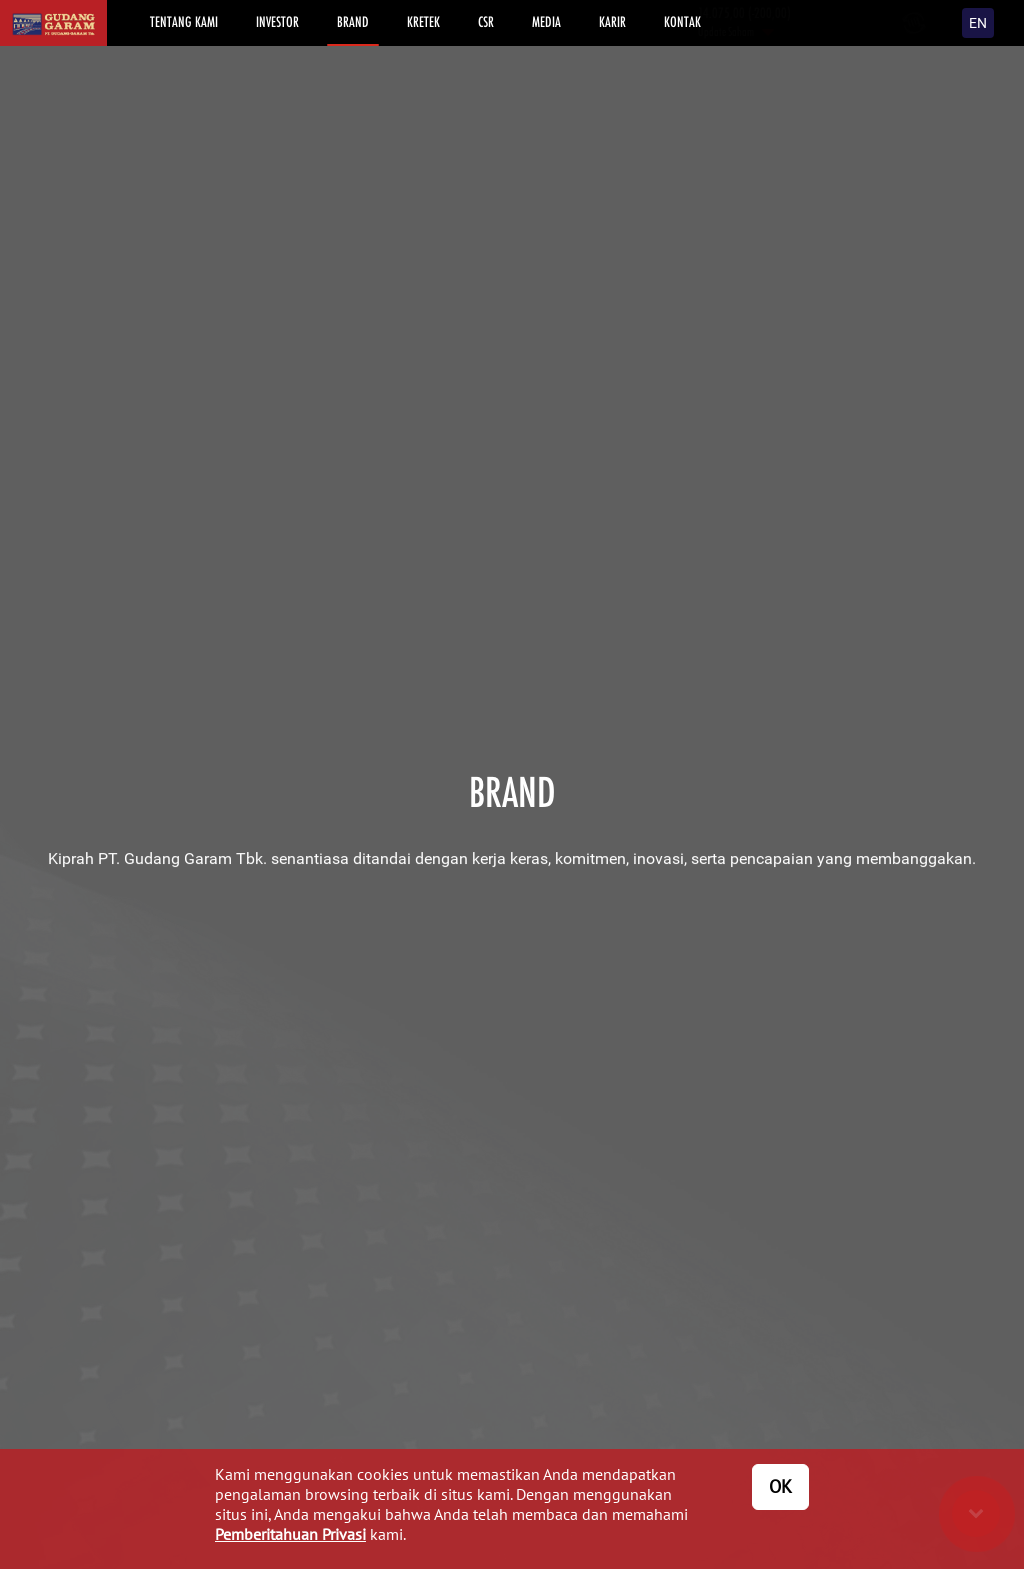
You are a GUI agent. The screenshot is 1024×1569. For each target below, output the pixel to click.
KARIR (612, 21)
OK (780, 1486)
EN (978, 23)
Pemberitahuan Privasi (290, 1534)
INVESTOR (277, 21)
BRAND (353, 21)
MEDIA (546, 21)
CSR (486, 21)
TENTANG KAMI (184, 21)
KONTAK (682, 21)
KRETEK (423, 21)
